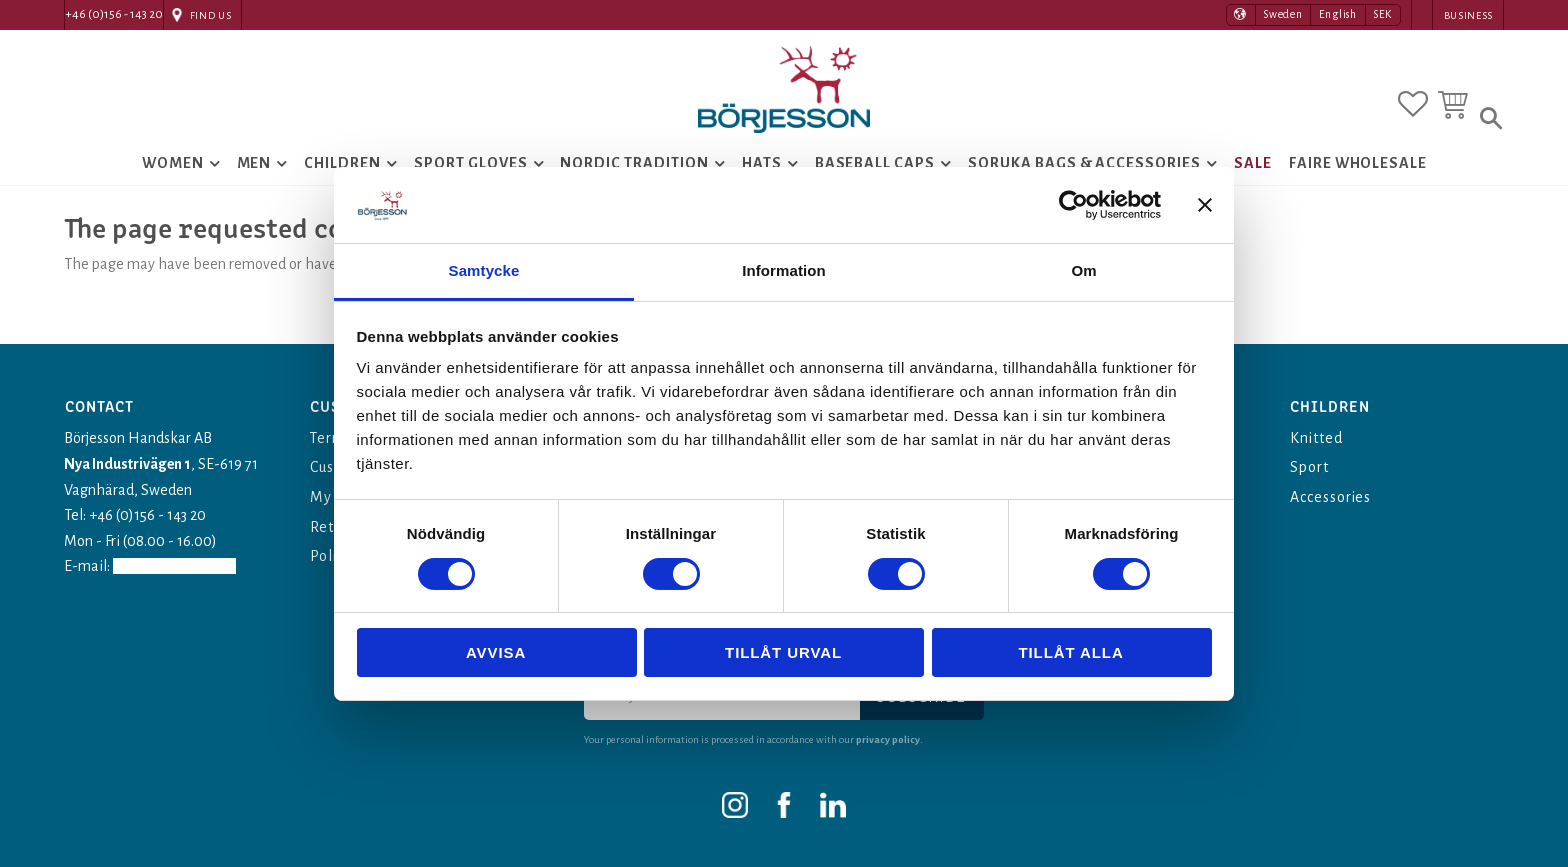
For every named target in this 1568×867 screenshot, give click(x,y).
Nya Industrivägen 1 (128, 464)
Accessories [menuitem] (1331, 497)
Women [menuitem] (173, 166)
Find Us (211, 15)
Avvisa (496, 652)
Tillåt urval (783, 652)
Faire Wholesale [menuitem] (1358, 166)
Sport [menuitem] (1309, 467)
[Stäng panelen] (1205, 205)
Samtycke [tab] (484, 270)
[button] (1413, 103)
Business (1468, 15)
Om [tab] (1083, 270)
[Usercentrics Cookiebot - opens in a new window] (1073, 205)
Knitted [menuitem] (1317, 438)
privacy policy (888, 739)
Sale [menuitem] (1253, 166)
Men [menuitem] (254, 166)
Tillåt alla (1070, 652)
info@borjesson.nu (177, 566)
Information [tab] (784, 270)
